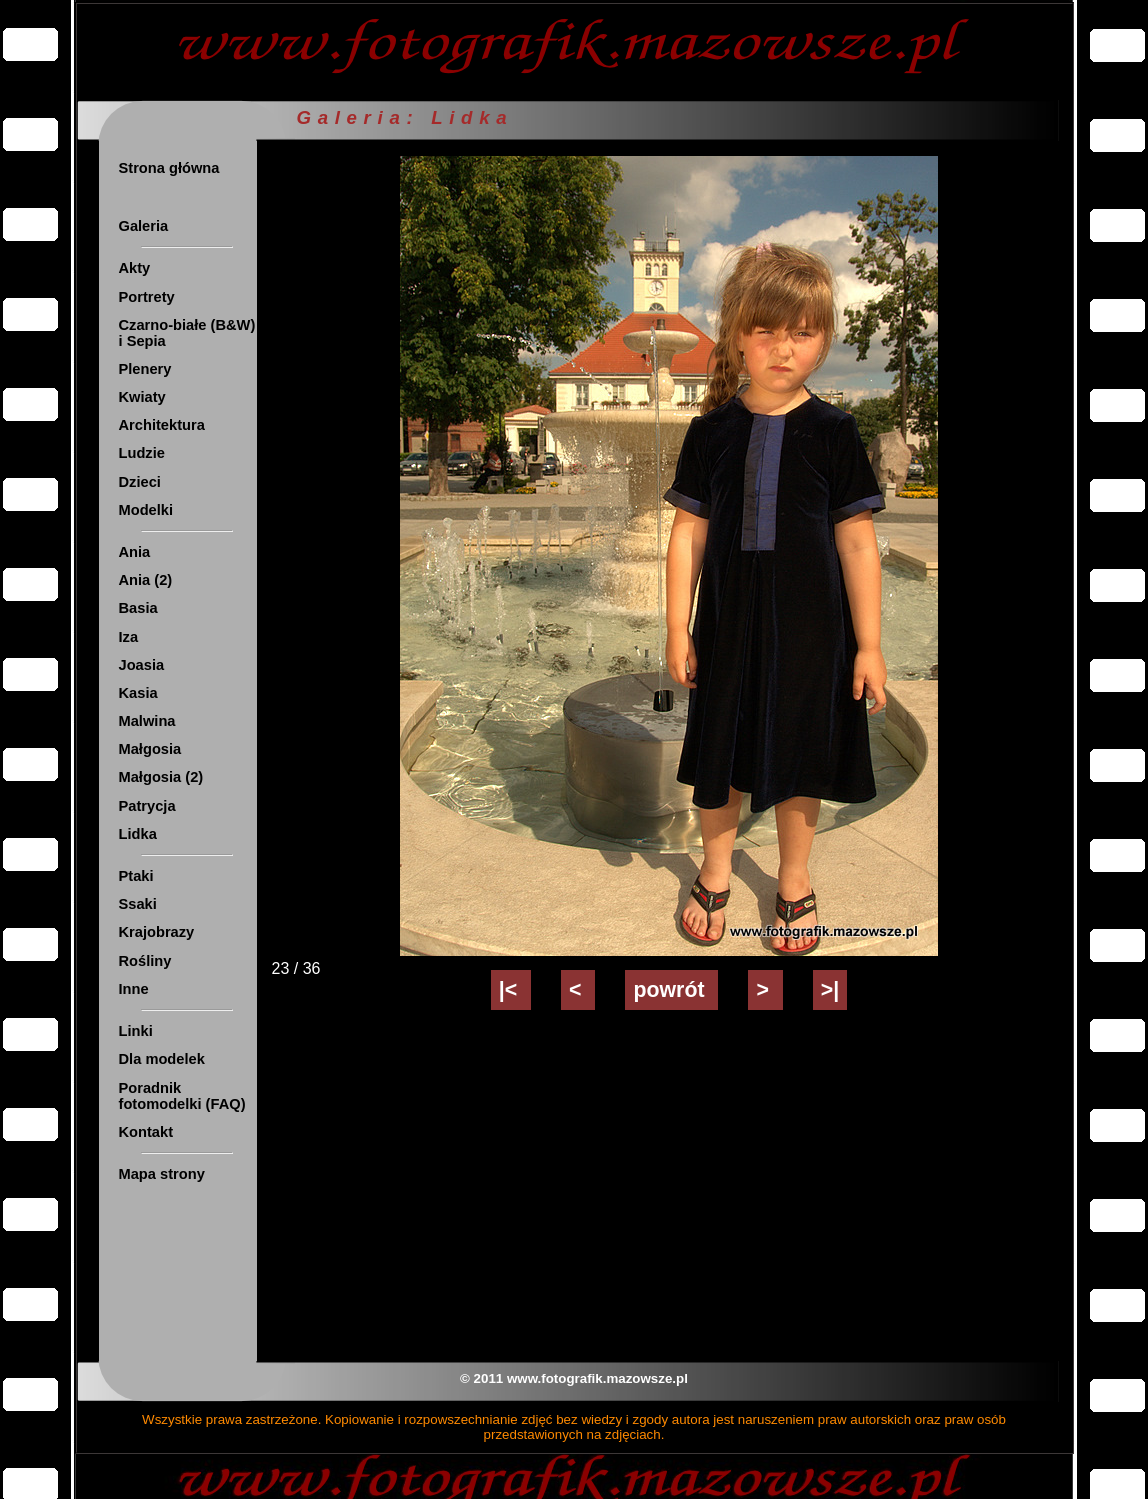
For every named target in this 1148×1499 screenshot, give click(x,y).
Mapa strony (162, 1174)
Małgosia (150, 749)
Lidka (138, 834)
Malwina (147, 721)
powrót (671, 990)
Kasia (138, 693)
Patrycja (147, 806)
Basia (138, 608)
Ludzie (142, 453)
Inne (134, 989)
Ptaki (136, 876)
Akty (135, 268)
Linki (136, 1031)
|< (511, 990)
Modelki (146, 510)
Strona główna (169, 168)
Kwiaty (142, 397)
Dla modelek (162, 1059)
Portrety (147, 297)
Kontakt (146, 1132)
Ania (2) (146, 580)
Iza (129, 637)
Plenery (145, 369)
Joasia (142, 665)
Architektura (162, 425)
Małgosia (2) (161, 777)
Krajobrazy (157, 932)
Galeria (144, 226)
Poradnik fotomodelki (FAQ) (182, 1096)
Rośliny (145, 961)
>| (830, 990)
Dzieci (140, 482)
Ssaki (138, 904)
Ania (135, 552)
